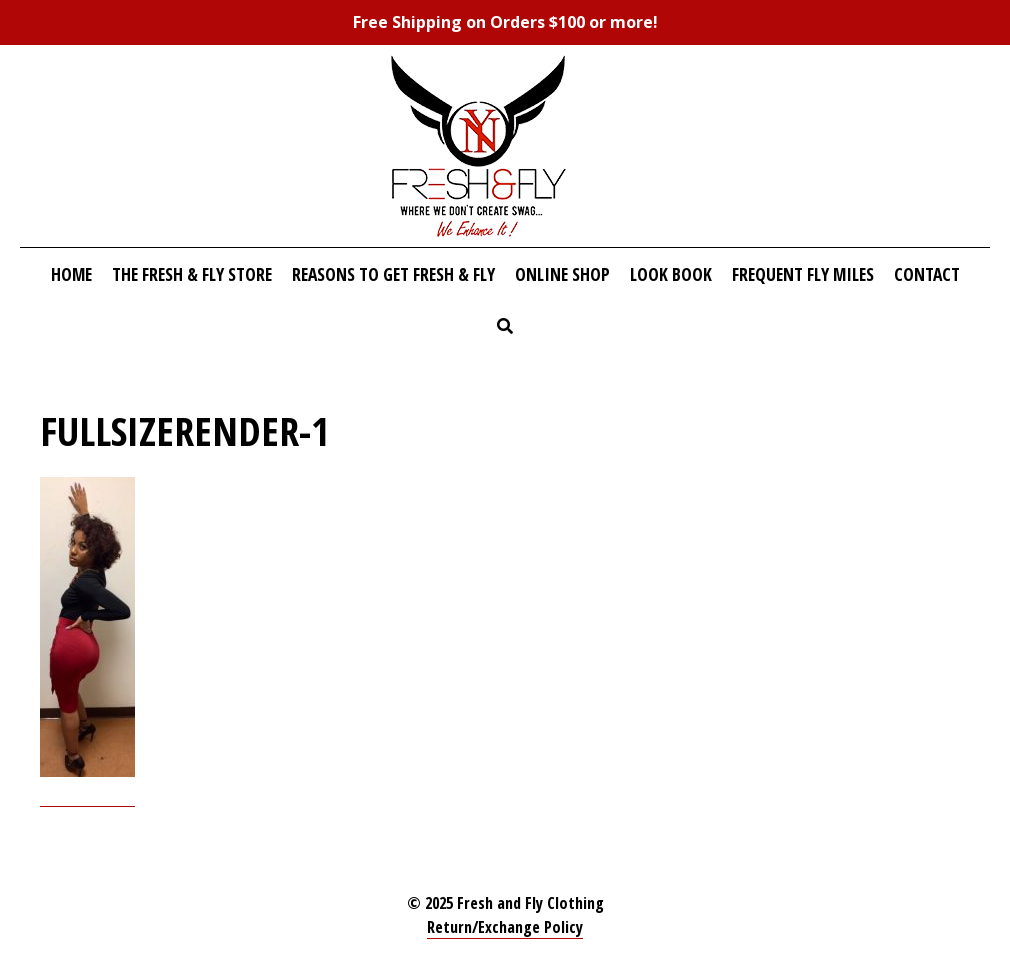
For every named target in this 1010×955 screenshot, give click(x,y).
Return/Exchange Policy (505, 927)
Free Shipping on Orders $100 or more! (505, 22)
